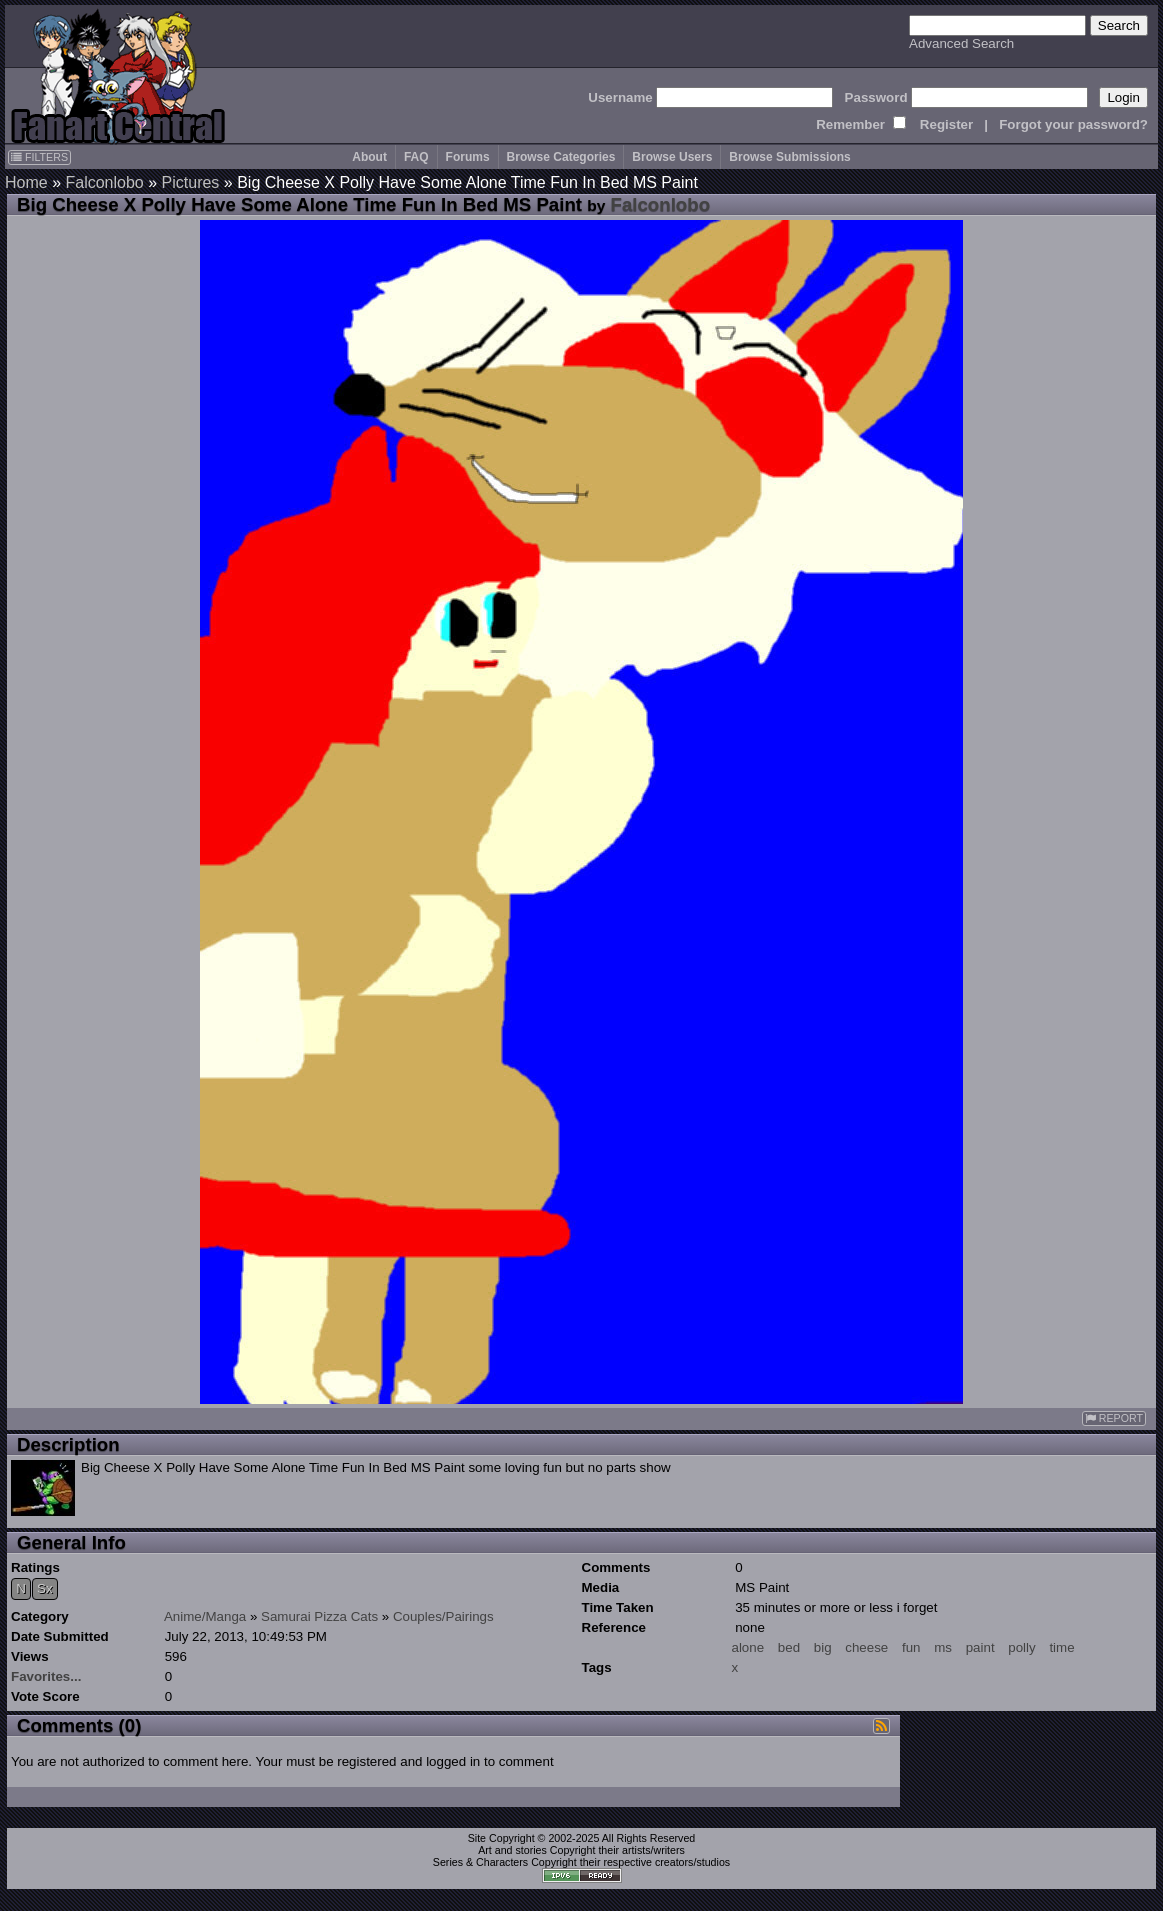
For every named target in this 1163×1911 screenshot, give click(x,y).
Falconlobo (104, 182)
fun (911, 1647)
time (1061, 1647)
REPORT (1114, 1418)
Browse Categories (561, 157)
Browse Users (672, 157)
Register (946, 124)
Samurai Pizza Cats (319, 1616)
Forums (468, 157)
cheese (866, 1647)
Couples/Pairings (443, 1616)
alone (748, 1647)
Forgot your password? (1073, 124)
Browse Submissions (789, 157)
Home (26, 182)
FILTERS (39, 157)
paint (980, 1647)
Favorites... (46, 1676)
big (823, 1647)
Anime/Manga (205, 1616)
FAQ (416, 157)
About (369, 157)
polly (1021, 1647)
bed (789, 1647)
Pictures (191, 182)
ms (943, 1647)
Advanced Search (961, 43)
